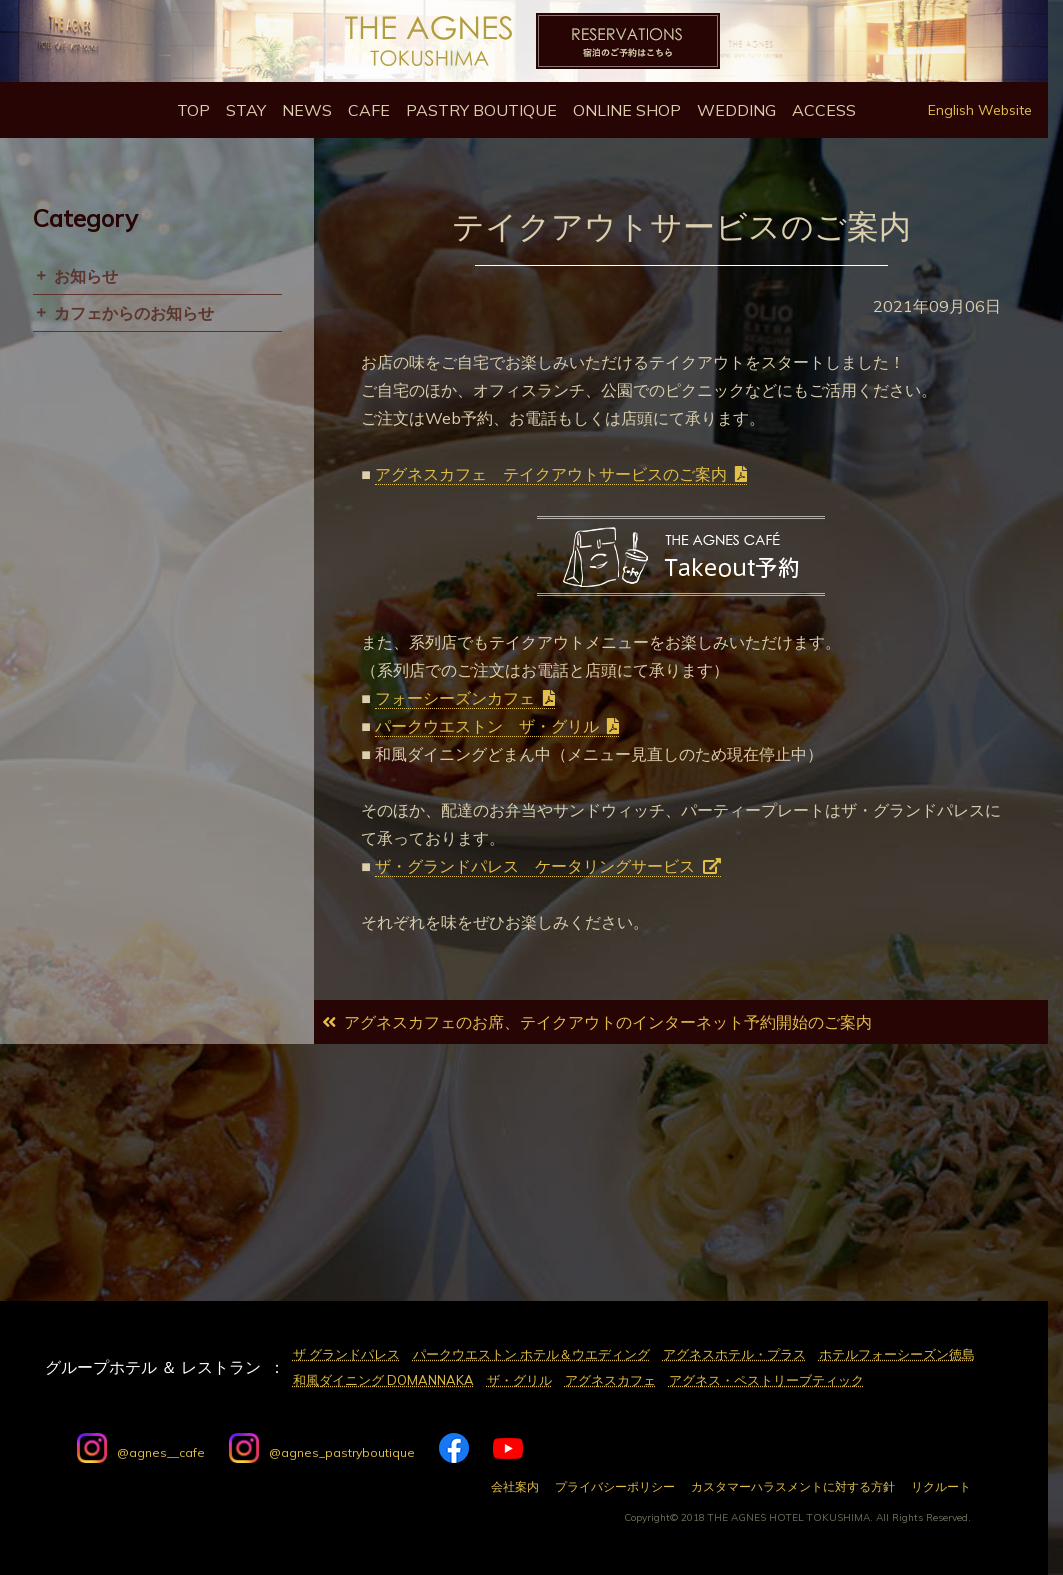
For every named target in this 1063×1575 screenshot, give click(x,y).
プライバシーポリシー (615, 1487)
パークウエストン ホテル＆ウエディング (531, 1354)
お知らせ (86, 276)
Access (824, 110)
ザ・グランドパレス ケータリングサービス (535, 866)
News (307, 110)
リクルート (941, 1487)
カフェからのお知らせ (134, 313)
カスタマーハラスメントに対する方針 (793, 1487)
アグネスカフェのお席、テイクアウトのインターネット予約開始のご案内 (608, 1022)
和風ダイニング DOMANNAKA (383, 1380)
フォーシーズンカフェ (455, 698)
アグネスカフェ (610, 1380)
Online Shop (627, 110)
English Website (980, 110)
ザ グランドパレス (346, 1354)
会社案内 (515, 1487)
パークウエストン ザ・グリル (487, 726)
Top (193, 110)
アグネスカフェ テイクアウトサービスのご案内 (551, 474)
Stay (246, 110)
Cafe (369, 110)
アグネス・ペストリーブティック (766, 1380)
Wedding (736, 110)
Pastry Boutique (481, 110)
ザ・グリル (519, 1380)
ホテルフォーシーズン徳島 (897, 1354)
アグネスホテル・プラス (734, 1354)
